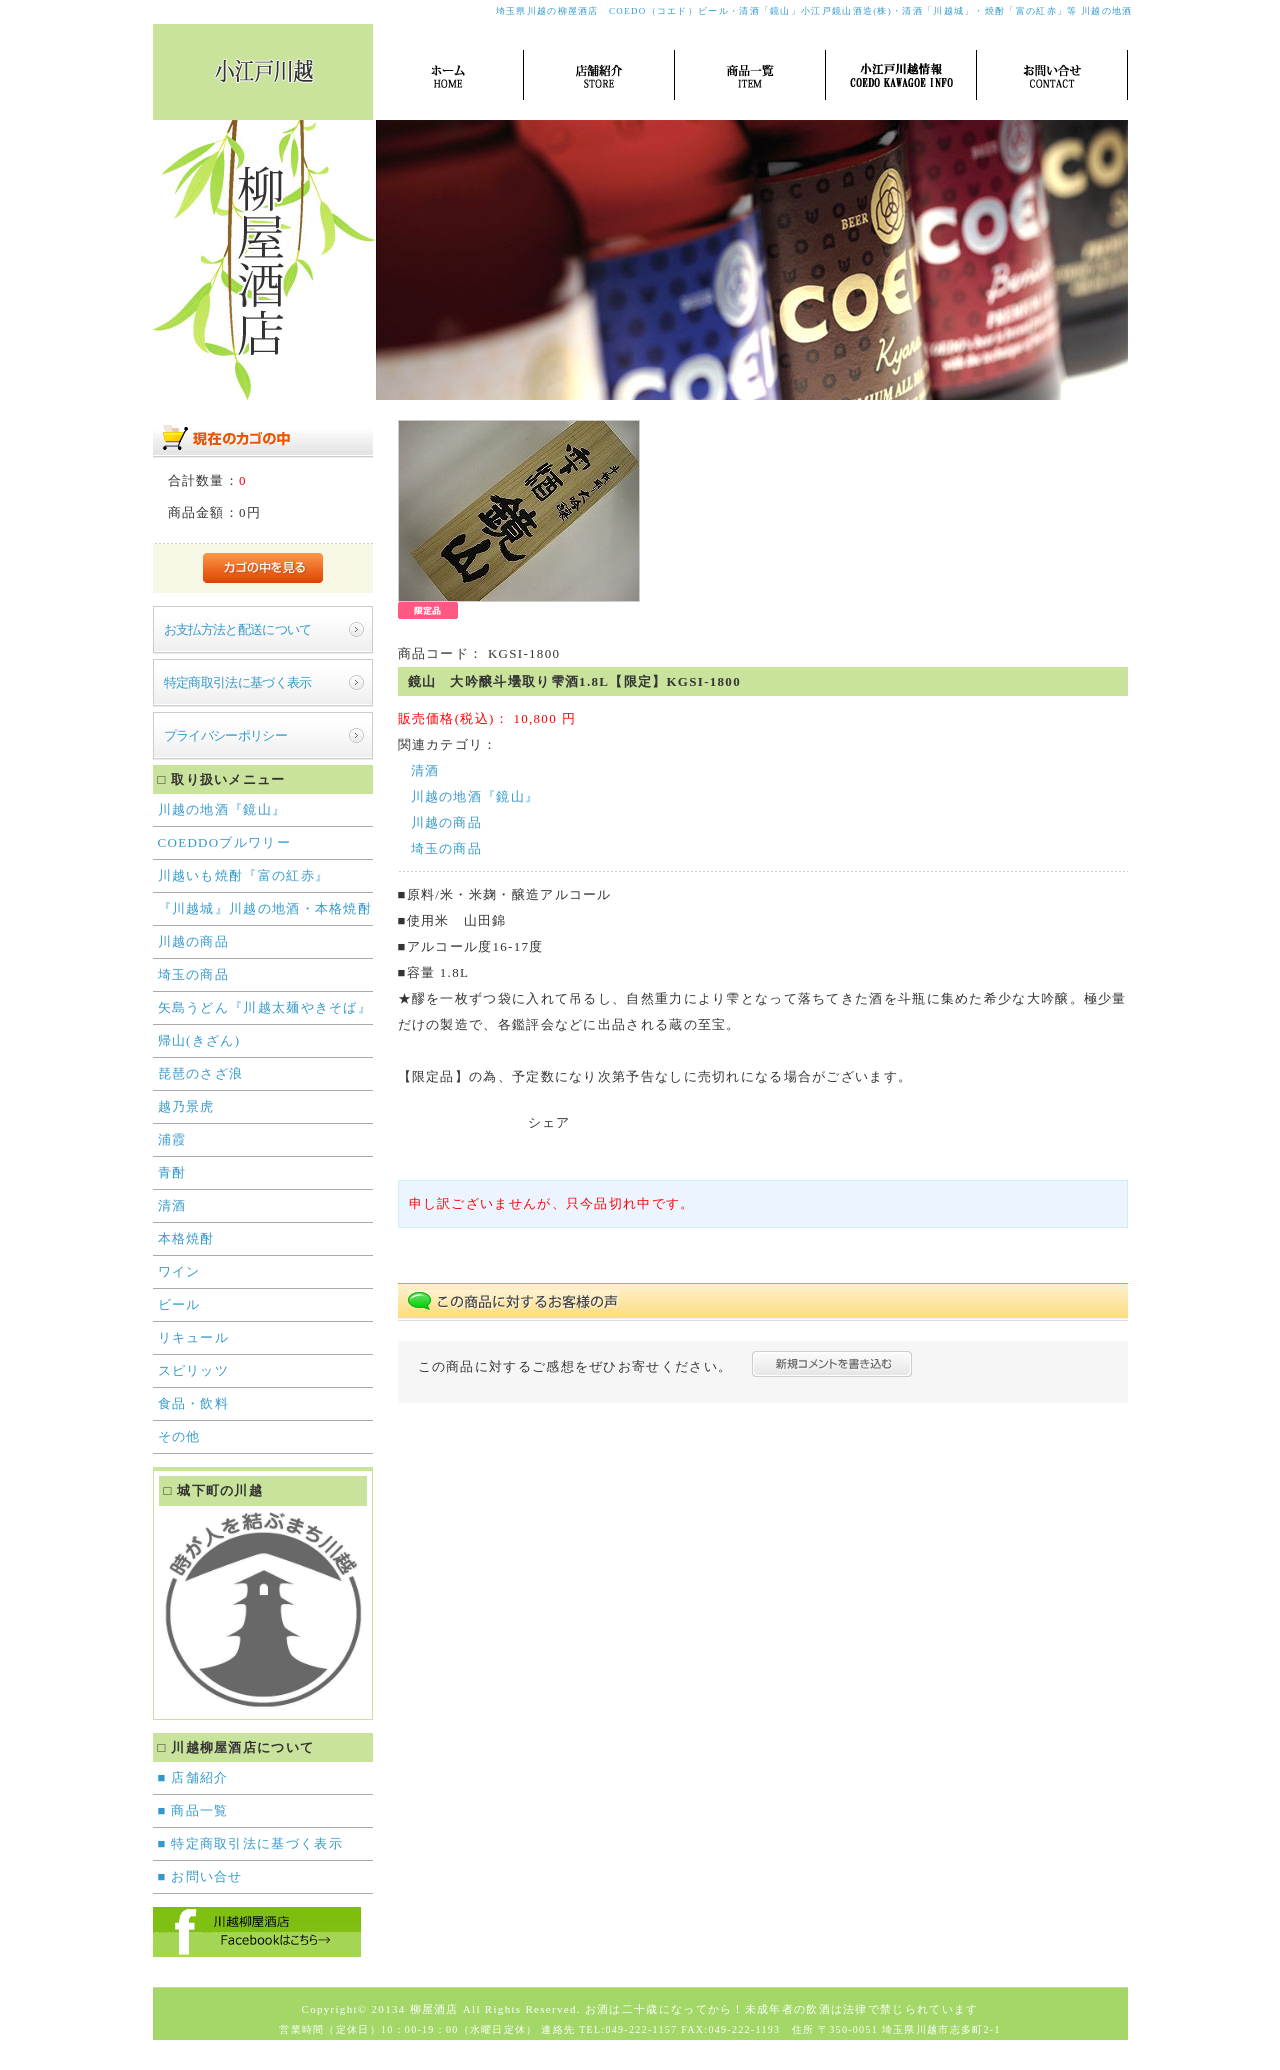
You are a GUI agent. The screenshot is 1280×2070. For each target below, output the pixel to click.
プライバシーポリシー (226, 735)
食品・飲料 (194, 1403)
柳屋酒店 (434, 2009)
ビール (179, 1304)
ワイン (179, 1271)
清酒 (172, 1205)
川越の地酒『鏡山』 (222, 809)
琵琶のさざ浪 (201, 1073)
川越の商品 (194, 941)
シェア (549, 1122)
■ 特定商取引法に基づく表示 (250, 1843)
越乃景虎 (186, 1106)
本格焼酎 (186, 1238)
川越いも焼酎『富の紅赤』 (244, 875)
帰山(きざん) (199, 1040)
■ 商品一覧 (193, 1810)
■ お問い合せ (200, 1876)
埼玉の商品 (194, 974)
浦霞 (172, 1139)
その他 (179, 1436)
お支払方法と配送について (238, 629)
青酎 (172, 1172)
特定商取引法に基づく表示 (238, 682)
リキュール (194, 1337)
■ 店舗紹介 (193, 1777)
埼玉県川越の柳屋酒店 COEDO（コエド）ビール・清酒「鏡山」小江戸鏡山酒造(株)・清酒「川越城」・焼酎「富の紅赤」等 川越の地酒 (814, 11)
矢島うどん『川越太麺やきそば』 (265, 1007)
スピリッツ (194, 1370)
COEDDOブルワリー (224, 842)
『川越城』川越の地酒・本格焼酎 (265, 908)
